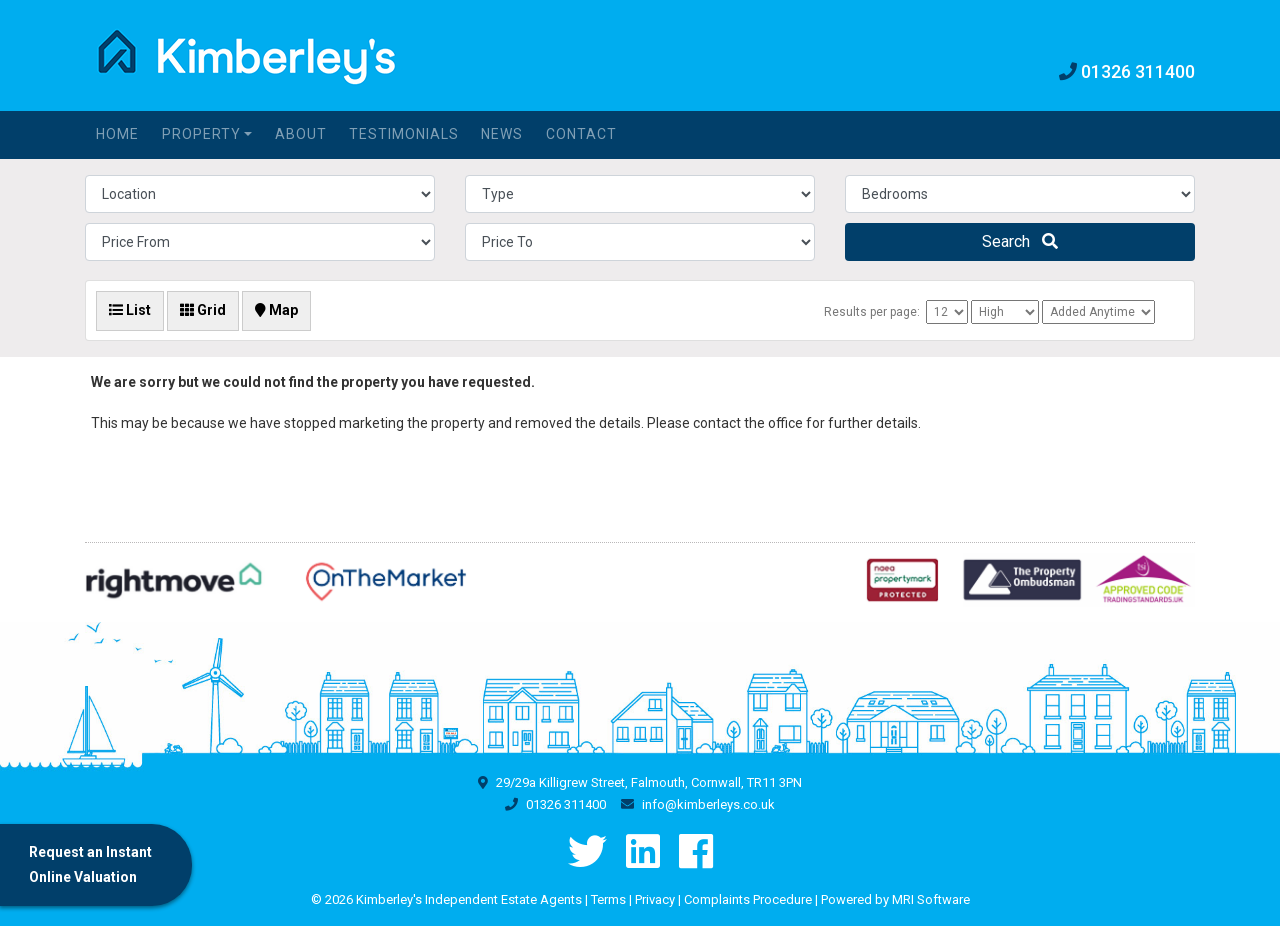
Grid (203, 310)
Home (117, 134)
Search (1020, 241)
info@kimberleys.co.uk (708, 804)
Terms (608, 899)
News (502, 134)
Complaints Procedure (748, 899)
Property (201, 134)
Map (276, 310)
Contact (581, 134)
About (301, 134)
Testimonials (404, 134)
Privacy (655, 899)
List (130, 310)
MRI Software (931, 899)
